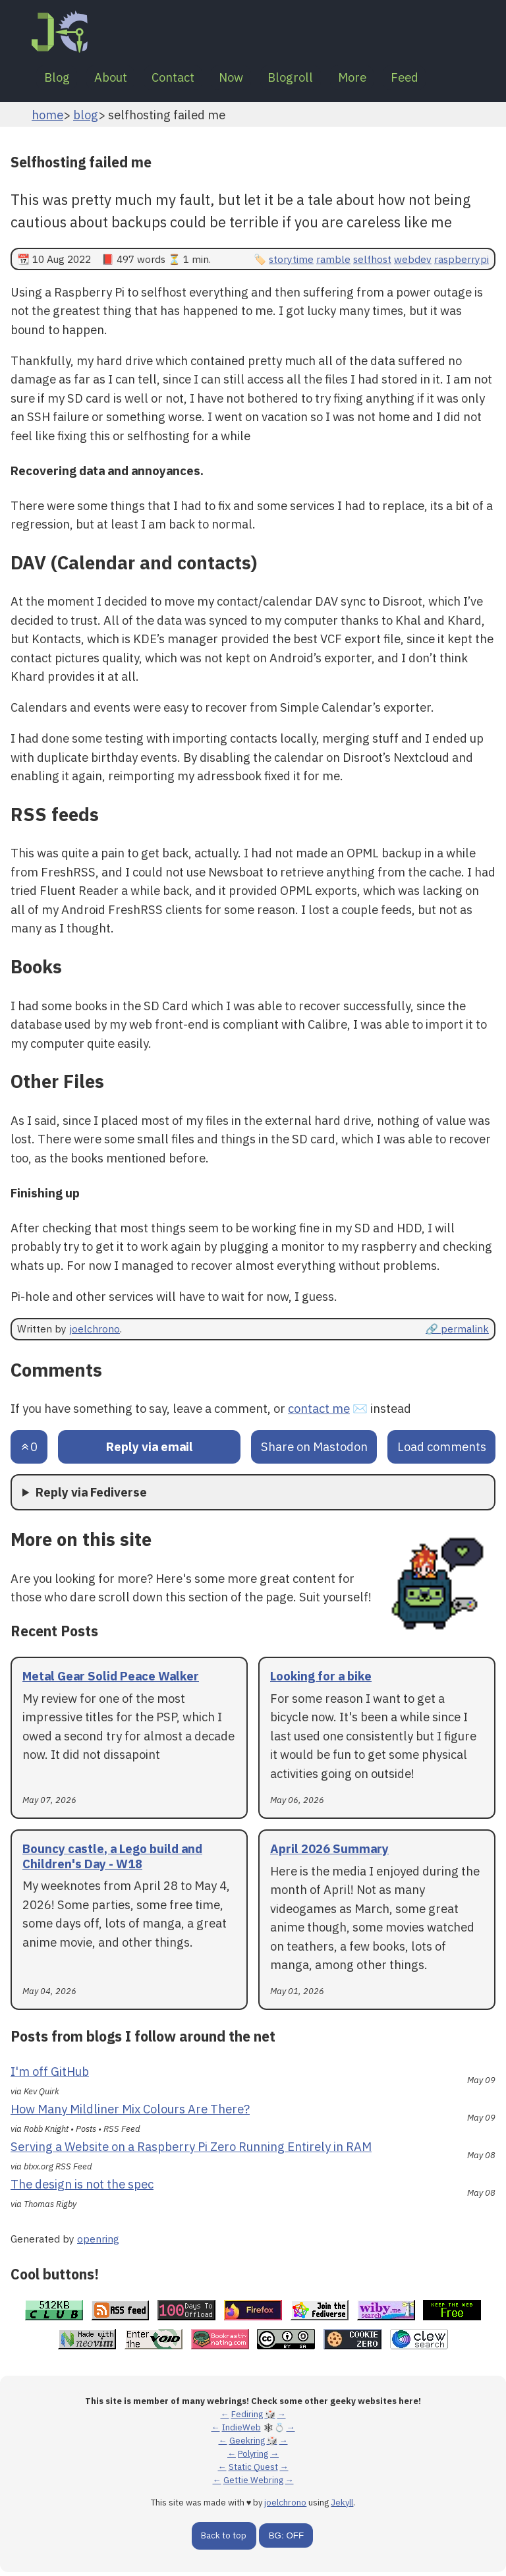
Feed (440, 79)
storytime (291, 262)
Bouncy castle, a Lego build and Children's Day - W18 (112, 1859)
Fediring (247, 2417)
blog (85, 118)
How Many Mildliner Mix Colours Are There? (130, 2112)
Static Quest (253, 2470)
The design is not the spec (82, 2188)
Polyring (253, 2457)
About (118, 79)
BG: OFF (286, 2539)
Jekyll (342, 2505)
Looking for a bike (321, 1680)
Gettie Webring (253, 2484)
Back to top (223, 2539)
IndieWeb (241, 2431)
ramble (333, 262)
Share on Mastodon (314, 1450)
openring (98, 2242)
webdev (413, 262)
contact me (319, 1412)
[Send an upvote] (29, 1451)
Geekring (247, 2444)
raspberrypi (461, 262)
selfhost (372, 262)
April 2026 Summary (329, 1852)
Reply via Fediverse (91, 1496)
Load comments (441, 1450)
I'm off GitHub (50, 2074)
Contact (186, 79)
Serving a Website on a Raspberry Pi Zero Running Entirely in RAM (191, 2150)
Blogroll (315, 79)
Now (251, 79)
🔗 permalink (457, 1331)
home (47, 118)
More (382, 79)
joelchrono (94, 1331)
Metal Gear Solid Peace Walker (110, 1680)
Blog (59, 79)
